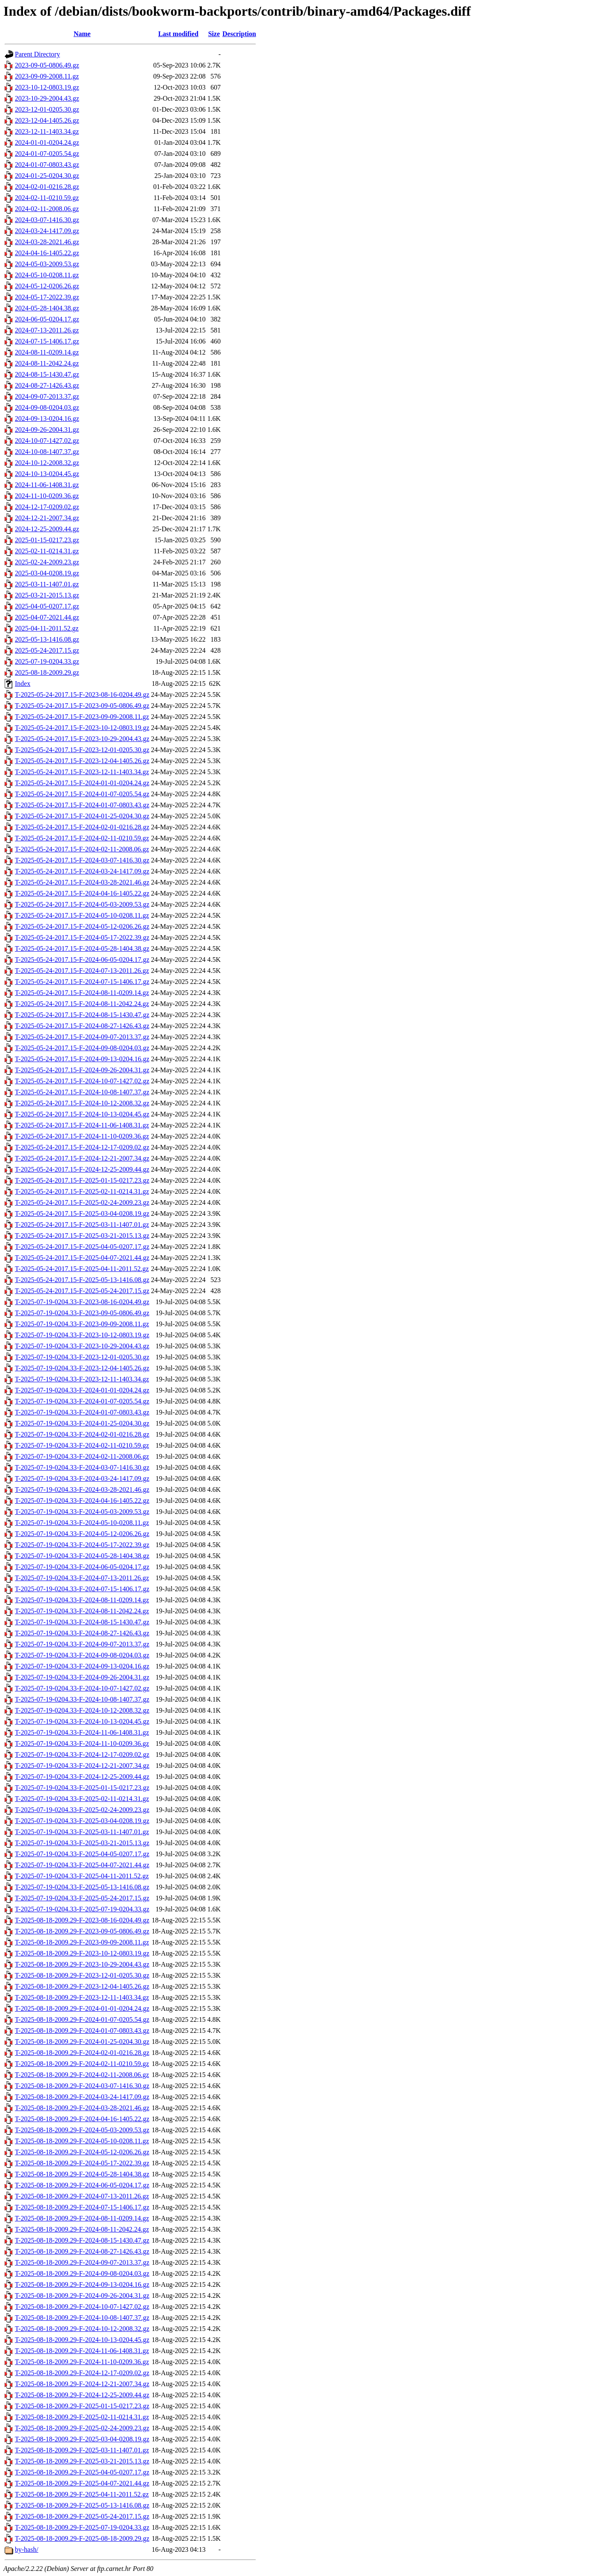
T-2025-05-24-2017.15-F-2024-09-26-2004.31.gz (82, 1070)
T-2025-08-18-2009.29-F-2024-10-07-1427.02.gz (82, 2306)
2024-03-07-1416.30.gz (47, 219)
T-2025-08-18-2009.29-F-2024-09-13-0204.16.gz (82, 2284)
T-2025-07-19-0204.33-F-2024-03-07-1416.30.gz (82, 1467)
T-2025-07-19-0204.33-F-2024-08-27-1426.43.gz (82, 1633)
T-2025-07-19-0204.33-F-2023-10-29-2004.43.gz (82, 1346)
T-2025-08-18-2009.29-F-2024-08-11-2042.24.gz (82, 2229)
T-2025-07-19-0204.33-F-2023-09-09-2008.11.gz (82, 1323)
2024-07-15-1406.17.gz (47, 341)
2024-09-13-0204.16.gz (47, 418)
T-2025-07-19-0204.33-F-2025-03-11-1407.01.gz (82, 1831)
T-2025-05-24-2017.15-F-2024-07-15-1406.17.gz (82, 981)
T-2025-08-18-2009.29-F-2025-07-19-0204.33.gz (82, 2527)
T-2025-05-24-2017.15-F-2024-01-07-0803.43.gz (82, 805)
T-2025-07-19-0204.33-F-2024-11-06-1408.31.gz (82, 1732)
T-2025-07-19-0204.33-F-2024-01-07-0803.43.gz (82, 1412)
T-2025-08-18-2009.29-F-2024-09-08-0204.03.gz (82, 2273)
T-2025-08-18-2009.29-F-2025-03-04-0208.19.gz (82, 2439)
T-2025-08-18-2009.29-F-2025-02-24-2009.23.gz (82, 2428)
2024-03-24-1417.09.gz (47, 230)
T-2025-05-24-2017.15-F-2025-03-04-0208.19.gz (82, 1213)
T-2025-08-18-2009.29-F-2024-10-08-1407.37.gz (82, 2317)
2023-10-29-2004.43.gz (47, 98)
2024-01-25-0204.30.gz (47, 175)
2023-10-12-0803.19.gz (47, 87)
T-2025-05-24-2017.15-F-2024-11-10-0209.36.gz (82, 1136)
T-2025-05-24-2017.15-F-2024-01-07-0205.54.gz (82, 794)
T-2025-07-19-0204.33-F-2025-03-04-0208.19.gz (82, 1820)
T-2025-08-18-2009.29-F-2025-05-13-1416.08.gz (82, 2505)
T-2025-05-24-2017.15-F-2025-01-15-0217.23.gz (82, 1180)
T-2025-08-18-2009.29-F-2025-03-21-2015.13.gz (82, 2461)
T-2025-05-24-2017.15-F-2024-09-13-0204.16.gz (82, 1059)
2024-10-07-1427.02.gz (47, 440)
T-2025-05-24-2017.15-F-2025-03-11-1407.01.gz (82, 1224)
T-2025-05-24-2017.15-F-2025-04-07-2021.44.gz (82, 1257)
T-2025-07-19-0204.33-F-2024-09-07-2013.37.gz (82, 1644)
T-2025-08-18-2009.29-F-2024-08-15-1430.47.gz (82, 2240)
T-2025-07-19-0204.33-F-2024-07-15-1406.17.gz (82, 1588)
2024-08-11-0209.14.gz (47, 352)
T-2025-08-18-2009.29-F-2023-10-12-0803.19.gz (82, 1953)
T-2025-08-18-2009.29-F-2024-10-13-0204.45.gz (82, 2339)
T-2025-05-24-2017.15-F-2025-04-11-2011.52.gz (82, 1268)
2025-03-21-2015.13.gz (47, 595)
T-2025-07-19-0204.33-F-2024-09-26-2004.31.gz (82, 1677)
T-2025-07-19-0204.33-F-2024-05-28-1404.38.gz (82, 1555)
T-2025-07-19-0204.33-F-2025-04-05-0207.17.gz (82, 1853)
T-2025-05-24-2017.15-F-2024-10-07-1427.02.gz (82, 1081)
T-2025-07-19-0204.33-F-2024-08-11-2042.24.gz (82, 1611)
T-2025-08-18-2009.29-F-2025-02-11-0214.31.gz (82, 2417)
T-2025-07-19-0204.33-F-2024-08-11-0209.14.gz (82, 1600)
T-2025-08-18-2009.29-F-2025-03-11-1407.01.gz (82, 2450)
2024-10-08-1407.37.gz (47, 451)
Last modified (178, 33)
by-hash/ (26, 2549)
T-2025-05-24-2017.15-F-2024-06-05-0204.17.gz (82, 959)
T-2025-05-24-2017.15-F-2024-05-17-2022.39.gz (82, 937)
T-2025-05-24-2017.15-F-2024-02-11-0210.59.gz (82, 838)
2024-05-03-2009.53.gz (47, 264)
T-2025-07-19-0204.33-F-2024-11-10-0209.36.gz (82, 1743)
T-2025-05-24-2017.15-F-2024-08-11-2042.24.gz (82, 1003)
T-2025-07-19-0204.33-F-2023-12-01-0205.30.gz (82, 1357)
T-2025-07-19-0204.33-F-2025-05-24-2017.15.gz (82, 1898)
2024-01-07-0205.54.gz (47, 153)
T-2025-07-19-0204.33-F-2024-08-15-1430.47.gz (82, 1622)
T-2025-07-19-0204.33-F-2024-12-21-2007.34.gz (82, 1765)
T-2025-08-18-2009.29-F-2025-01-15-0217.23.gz (82, 2406)
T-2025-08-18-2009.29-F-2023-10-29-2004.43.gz (82, 1964)
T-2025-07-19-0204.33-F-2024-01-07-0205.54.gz (82, 1401)
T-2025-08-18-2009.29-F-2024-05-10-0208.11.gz (82, 2141)
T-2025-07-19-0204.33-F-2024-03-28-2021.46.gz (82, 1489)
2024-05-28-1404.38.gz (47, 308)
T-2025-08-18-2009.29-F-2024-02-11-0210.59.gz (82, 2063)
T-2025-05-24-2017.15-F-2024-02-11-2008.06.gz (82, 849)
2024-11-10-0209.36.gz (47, 495)
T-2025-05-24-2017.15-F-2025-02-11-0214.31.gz (82, 1191)
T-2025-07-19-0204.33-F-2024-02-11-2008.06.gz (82, 1456)
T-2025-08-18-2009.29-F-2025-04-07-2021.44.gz (82, 2483)
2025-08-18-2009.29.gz (47, 672)
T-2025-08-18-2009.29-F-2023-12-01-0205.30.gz (82, 1975)
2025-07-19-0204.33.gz (47, 661)
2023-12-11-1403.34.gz (47, 131)
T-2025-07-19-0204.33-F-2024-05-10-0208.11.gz (82, 1522)
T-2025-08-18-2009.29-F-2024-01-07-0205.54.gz (82, 2019)
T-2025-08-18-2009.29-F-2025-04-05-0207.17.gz (82, 2472)
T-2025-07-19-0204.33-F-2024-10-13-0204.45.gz (82, 1721)
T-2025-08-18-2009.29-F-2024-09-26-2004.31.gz (82, 2295)
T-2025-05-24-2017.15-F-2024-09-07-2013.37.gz (82, 1036)
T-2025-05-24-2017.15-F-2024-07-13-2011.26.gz (82, 970)
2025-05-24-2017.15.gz (47, 650)
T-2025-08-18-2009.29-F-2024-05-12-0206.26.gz (82, 2152)
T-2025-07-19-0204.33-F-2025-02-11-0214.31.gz (82, 1798)
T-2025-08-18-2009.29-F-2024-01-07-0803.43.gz (82, 2030)
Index (22, 683)
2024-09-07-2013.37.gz (47, 396)
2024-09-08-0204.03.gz (47, 407)
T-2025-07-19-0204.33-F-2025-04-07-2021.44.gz (82, 1865)
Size (214, 33)
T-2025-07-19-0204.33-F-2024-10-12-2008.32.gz (82, 1710)
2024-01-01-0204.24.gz (47, 142)
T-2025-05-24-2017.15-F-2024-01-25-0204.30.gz (82, 816)
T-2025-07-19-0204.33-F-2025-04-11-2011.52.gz (82, 1876)
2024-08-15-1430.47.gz (47, 374)
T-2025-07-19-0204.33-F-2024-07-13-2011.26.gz (82, 1577)
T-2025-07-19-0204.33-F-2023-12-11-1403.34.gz (82, 1379)
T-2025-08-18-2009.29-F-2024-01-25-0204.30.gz (82, 2041)
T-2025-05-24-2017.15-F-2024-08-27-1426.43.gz (82, 1025)
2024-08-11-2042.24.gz (47, 363)
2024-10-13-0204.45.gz (47, 473)
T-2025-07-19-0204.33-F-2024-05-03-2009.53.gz (82, 1511)
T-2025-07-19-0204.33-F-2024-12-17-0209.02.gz (82, 1754)
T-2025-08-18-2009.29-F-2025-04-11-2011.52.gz (82, 2494)
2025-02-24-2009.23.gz (47, 562)
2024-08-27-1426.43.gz (47, 385)
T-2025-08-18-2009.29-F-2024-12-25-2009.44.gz (82, 2394)
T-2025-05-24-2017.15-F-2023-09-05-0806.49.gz (82, 705)
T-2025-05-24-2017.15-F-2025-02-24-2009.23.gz (82, 1202)
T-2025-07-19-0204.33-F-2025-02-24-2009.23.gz (82, 1809)
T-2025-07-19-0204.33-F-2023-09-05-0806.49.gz (82, 1312)
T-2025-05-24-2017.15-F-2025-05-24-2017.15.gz (82, 1290)
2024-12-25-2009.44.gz (47, 529)
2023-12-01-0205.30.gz (47, 109)
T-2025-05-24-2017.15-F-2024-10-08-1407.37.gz (82, 1092)
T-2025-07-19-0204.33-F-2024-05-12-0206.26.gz (82, 1533)
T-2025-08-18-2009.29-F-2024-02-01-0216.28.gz (82, 2052)
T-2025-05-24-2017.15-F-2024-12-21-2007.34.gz (82, 1158)
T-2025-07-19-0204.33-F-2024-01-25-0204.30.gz (82, 1423)
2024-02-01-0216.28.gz (47, 186)
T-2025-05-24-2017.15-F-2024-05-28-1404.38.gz (82, 948)
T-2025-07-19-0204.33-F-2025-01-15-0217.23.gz (82, 1787)
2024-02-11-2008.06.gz (47, 208)
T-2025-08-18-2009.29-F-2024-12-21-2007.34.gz (82, 2383)
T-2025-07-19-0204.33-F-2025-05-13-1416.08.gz (82, 1887)
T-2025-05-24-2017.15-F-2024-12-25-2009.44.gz (82, 1169)
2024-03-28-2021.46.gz (47, 241)
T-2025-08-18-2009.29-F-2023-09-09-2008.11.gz (82, 1942)
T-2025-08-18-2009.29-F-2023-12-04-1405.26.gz (82, 1986)
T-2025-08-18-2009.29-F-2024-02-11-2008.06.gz (82, 2074)
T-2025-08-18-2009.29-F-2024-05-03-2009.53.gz (82, 2130)
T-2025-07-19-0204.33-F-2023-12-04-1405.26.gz (82, 1368)
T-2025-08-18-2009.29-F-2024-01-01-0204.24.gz (82, 2008)
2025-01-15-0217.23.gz (47, 540)
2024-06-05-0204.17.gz (47, 319)
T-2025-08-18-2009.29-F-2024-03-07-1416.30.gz (82, 2085)
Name (82, 33)
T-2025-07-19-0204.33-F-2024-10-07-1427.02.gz (82, 1688)
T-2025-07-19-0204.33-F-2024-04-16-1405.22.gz (82, 1500)
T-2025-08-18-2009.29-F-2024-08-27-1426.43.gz (82, 2251)
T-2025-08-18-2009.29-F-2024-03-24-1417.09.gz (82, 2096)
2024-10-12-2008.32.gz (47, 462)
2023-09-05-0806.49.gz (47, 65)
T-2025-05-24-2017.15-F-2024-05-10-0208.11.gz (82, 915)
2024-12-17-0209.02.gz (47, 506)
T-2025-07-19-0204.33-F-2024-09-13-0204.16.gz (82, 1666)
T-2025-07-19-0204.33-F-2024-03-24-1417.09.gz (82, 1478)
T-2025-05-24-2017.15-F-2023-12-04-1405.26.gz (82, 760)
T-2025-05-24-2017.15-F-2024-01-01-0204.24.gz (82, 782)
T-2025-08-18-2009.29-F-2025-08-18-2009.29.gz (82, 2538)
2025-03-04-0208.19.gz (47, 573)
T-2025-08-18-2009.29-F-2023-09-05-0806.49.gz (82, 1931)
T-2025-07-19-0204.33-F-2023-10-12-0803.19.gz (82, 1335)
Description (239, 33)
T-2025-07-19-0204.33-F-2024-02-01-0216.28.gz (82, 1434)
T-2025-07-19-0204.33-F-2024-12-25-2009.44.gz (82, 1776)
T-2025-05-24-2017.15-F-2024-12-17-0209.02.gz (82, 1147)
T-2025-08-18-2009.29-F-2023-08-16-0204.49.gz (82, 1920)
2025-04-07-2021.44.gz (47, 617)
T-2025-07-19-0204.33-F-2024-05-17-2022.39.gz (82, 1544)
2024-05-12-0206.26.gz (47, 286)
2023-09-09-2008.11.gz (47, 76)
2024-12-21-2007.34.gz (47, 517)
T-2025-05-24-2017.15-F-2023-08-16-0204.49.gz (82, 694)
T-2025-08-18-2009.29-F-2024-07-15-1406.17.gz (82, 2207)
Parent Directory (37, 54)
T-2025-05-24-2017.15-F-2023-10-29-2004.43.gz (82, 738)
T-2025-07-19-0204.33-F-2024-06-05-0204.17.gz (82, 1566)
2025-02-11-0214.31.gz (47, 551)
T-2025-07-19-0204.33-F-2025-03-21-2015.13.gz (82, 1842)
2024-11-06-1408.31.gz (47, 484)
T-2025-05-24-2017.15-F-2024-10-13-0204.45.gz (82, 1114)
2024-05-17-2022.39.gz (47, 297)
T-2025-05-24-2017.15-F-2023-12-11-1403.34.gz (82, 771)
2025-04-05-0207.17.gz (47, 606)
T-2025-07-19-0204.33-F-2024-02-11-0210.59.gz (82, 1445)
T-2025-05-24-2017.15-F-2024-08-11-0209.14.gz (82, 992)
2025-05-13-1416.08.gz (47, 639)
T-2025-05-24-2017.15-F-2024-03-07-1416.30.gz (82, 860)
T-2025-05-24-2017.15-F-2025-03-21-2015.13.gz (82, 1235)
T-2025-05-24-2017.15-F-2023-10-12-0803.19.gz (82, 727)
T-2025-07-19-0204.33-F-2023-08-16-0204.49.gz (82, 1301)
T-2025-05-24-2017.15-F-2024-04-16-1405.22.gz (82, 893)
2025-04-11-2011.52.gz (47, 628)
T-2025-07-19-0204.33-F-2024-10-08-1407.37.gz (82, 1699)
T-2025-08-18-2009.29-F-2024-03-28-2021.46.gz (82, 2107)
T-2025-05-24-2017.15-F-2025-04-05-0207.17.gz (82, 1246)
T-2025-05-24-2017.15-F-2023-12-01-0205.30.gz (82, 749)
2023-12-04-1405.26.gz (47, 120)
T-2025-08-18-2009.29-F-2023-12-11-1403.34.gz (82, 1997)
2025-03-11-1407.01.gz (47, 584)
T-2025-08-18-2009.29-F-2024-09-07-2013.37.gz (82, 2262)
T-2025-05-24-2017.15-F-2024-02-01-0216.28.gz (82, 827)
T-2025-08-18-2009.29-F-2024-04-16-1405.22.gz (82, 2118)
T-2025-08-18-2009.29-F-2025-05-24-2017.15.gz (82, 2516)
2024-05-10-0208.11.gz (47, 275)
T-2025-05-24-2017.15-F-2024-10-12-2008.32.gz (82, 1103)
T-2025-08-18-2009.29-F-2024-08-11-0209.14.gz (82, 2218)
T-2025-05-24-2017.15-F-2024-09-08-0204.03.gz (82, 1047)
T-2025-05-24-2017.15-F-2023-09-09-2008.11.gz (82, 716)
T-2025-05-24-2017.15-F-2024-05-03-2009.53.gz (82, 904)
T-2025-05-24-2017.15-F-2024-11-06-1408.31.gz (82, 1125)
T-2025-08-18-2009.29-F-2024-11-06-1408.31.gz (82, 2350)
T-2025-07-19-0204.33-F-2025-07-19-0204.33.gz (82, 1909)
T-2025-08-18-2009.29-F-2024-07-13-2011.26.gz (82, 2196)
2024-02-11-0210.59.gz (47, 197)
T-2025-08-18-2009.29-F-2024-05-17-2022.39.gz (82, 2163)
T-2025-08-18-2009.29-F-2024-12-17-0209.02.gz (82, 2372)
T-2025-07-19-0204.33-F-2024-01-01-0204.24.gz (82, 1390)
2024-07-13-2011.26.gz (47, 330)
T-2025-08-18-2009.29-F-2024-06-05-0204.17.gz (82, 2185)
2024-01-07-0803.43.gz (47, 164)
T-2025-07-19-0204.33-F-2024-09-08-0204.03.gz (82, 1655)
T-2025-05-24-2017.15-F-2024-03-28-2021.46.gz (82, 882)
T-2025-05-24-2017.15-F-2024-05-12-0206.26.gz (82, 926)
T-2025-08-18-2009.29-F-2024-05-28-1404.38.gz (82, 2174)
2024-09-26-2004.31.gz (47, 429)
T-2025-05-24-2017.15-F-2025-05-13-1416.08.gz (82, 1279)
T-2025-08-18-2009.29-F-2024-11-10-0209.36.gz (82, 2361)
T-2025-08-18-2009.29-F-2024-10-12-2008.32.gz (82, 2328)
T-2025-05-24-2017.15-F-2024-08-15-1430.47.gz (82, 1014)
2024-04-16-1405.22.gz (47, 252)
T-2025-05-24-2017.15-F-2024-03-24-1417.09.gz (82, 871)
